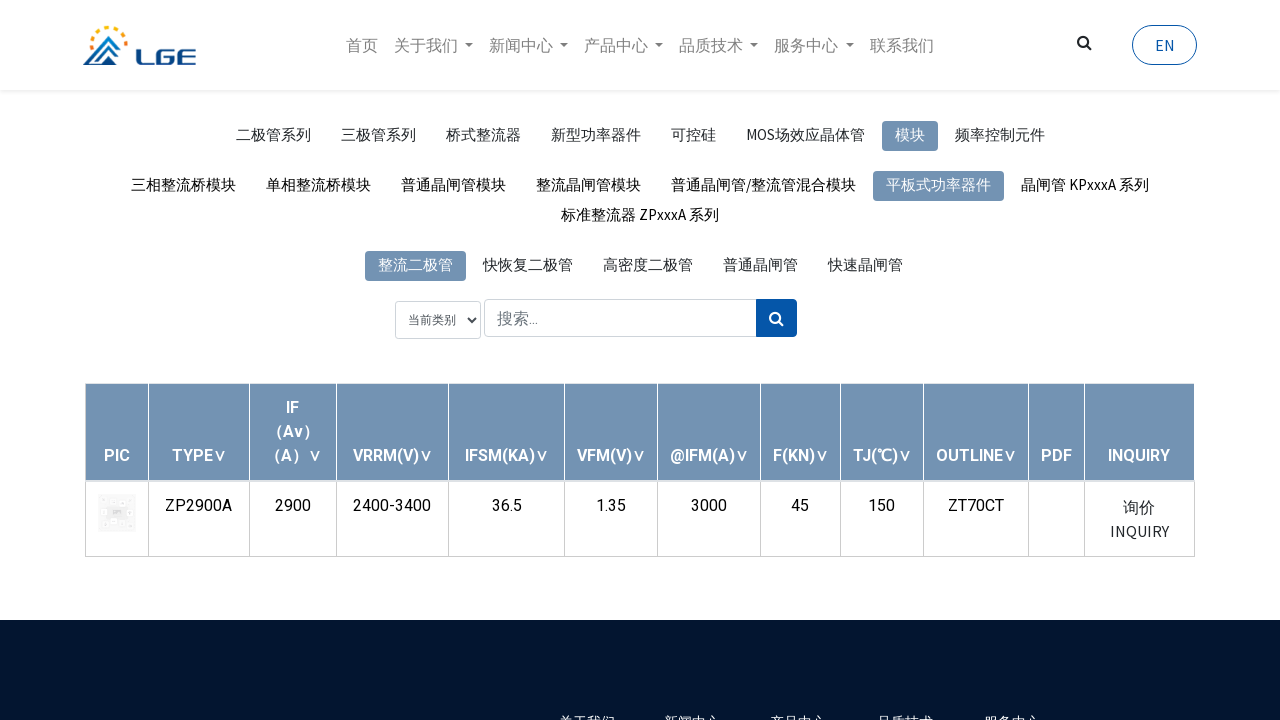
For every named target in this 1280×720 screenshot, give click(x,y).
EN (1162, 45)
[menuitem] (362, 45)
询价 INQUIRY (1139, 519)
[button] (199, 455)
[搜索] (776, 318)
